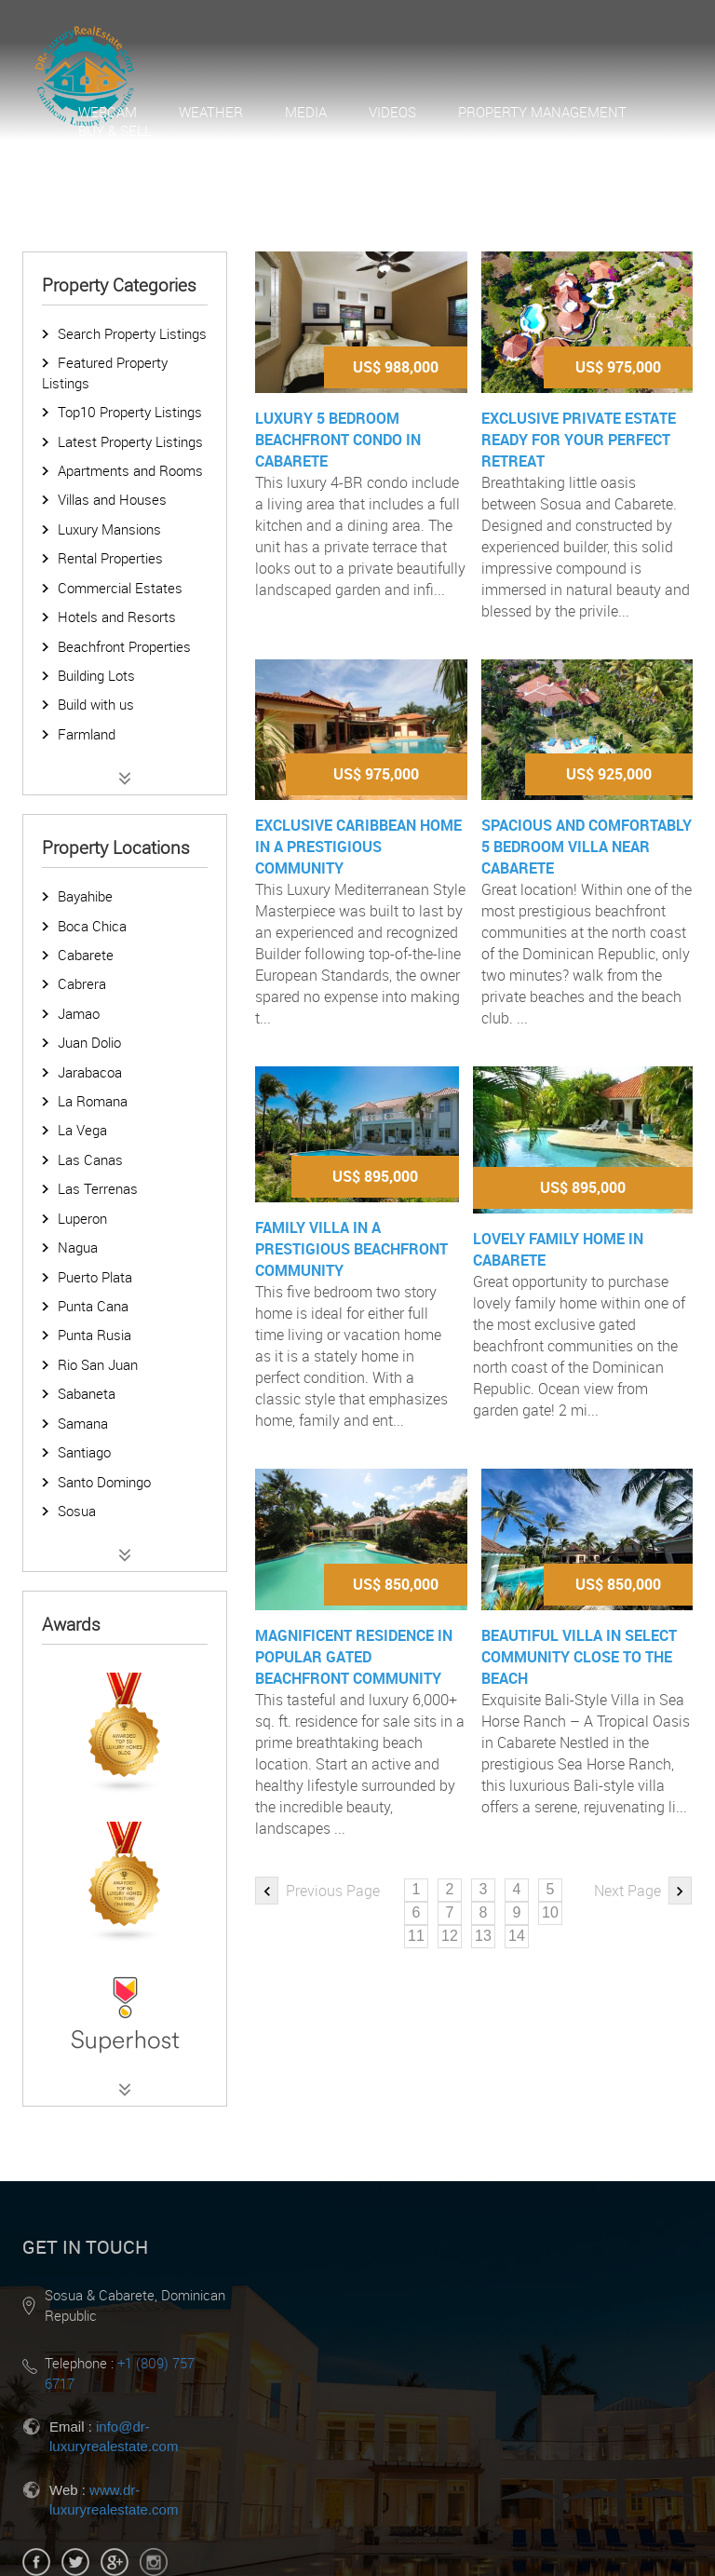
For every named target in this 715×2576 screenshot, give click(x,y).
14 (516, 1936)
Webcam (107, 111)
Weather (211, 111)
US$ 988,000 (395, 367)
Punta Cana (93, 1305)
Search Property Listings (132, 333)
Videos (392, 111)
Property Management (542, 111)
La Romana (93, 1100)
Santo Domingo (104, 1481)
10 (550, 1912)
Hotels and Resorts (117, 616)
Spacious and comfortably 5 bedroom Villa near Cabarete (586, 846)
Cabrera (82, 983)
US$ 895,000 (375, 1176)
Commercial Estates (120, 587)
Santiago (84, 1452)
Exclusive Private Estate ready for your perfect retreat (578, 439)
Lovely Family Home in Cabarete (558, 1249)
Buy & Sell (115, 130)
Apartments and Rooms (130, 470)
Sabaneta (86, 1393)
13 (483, 1936)
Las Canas (90, 1159)
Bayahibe (85, 896)
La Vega (82, 1129)
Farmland (86, 734)
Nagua (78, 1247)
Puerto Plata (95, 1277)
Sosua (77, 1510)
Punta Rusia (94, 1334)
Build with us (96, 704)
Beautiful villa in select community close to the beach (579, 1656)
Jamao (79, 1013)
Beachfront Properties (124, 646)
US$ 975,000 (618, 367)
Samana (83, 1423)
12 (449, 1936)
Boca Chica (92, 925)
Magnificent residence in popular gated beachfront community (353, 1656)
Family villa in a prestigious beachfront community (351, 1249)
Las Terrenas (98, 1188)
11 (416, 1936)
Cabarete (86, 954)
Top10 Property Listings (130, 411)
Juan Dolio (89, 1042)
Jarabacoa (90, 1072)
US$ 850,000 (395, 1584)
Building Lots (96, 675)
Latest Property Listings (130, 441)
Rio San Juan (98, 1364)
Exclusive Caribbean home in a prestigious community (358, 846)
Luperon (82, 1218)
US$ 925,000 (609, 774)
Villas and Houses (112, 499)
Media (306, 111)
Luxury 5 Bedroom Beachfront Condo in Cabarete (338, 439)
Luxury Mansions (109, 529)
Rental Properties (110, 558)
